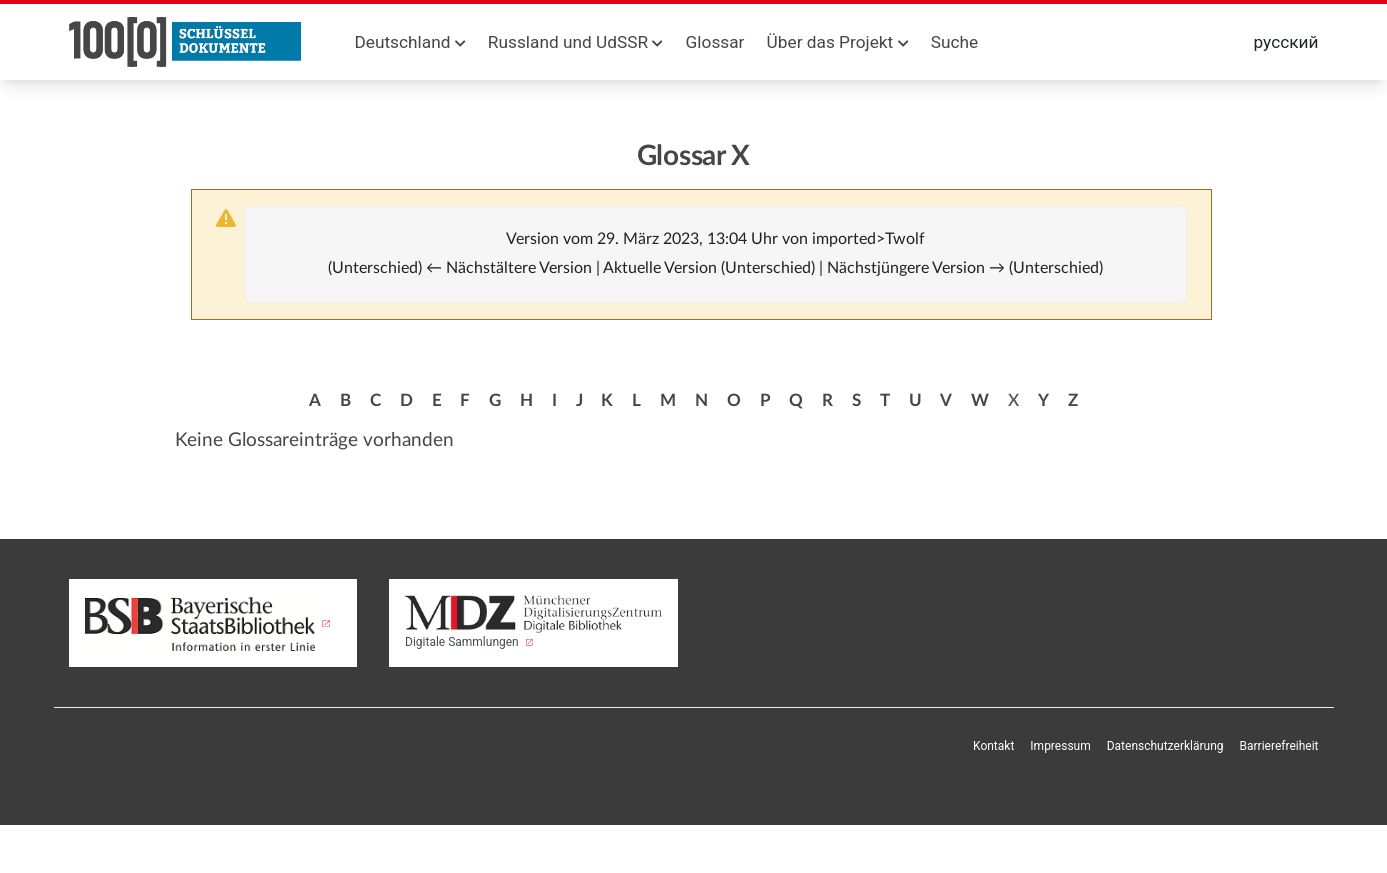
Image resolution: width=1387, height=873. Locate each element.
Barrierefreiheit (1279, 746)
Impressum (1060, 746)
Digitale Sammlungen (533, 622)
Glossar (715, 42)
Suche (954, 42)
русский (1286, 42)
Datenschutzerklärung (1165, 746)
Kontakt (993, 746)
